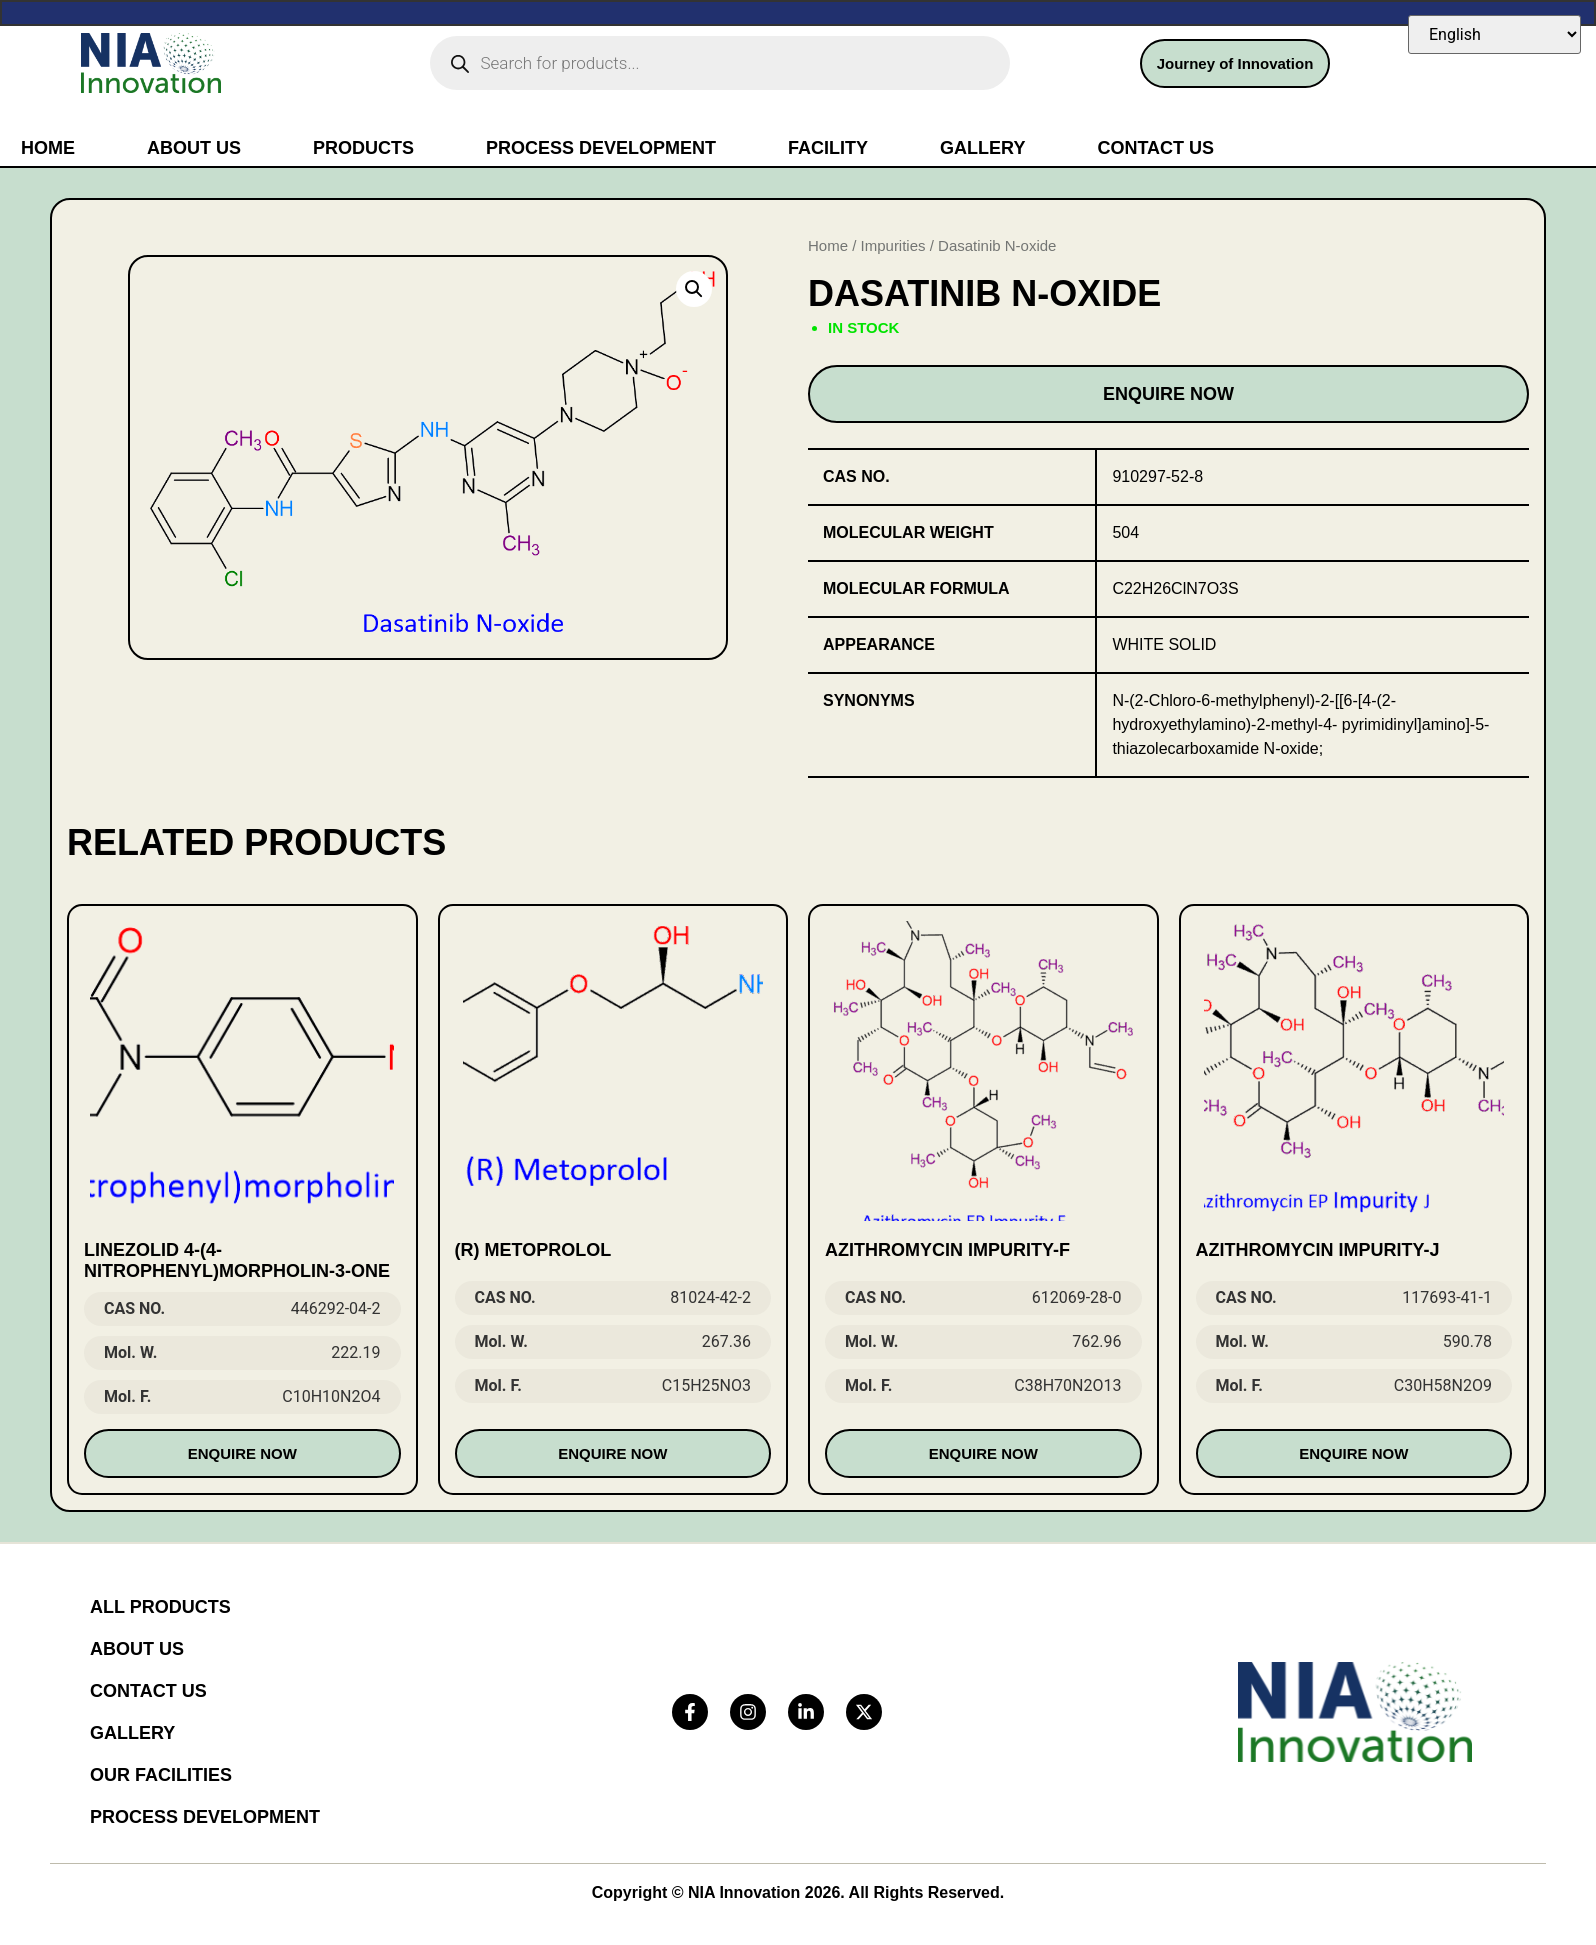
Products (363, 148)
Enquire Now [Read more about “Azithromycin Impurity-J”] (1353, 1453)
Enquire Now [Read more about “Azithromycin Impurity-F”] (983, 1453)
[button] (694, 289)
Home (48, 148)
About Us (194, 148)
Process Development (601, 148)
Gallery (982, 148)
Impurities (893, 245)
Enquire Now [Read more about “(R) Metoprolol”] (612, 1453)
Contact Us (1155, 148)
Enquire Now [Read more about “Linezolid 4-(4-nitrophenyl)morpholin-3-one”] (242, 1453)
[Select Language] (1494, 34)
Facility (828, 148)
